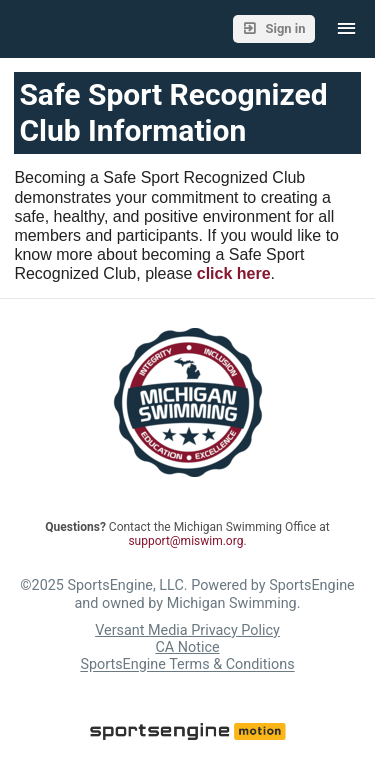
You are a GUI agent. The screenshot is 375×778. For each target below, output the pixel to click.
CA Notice (187, 647)
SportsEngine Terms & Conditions (187, 665)
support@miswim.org (185, 541)
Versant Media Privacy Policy (187, 630)
